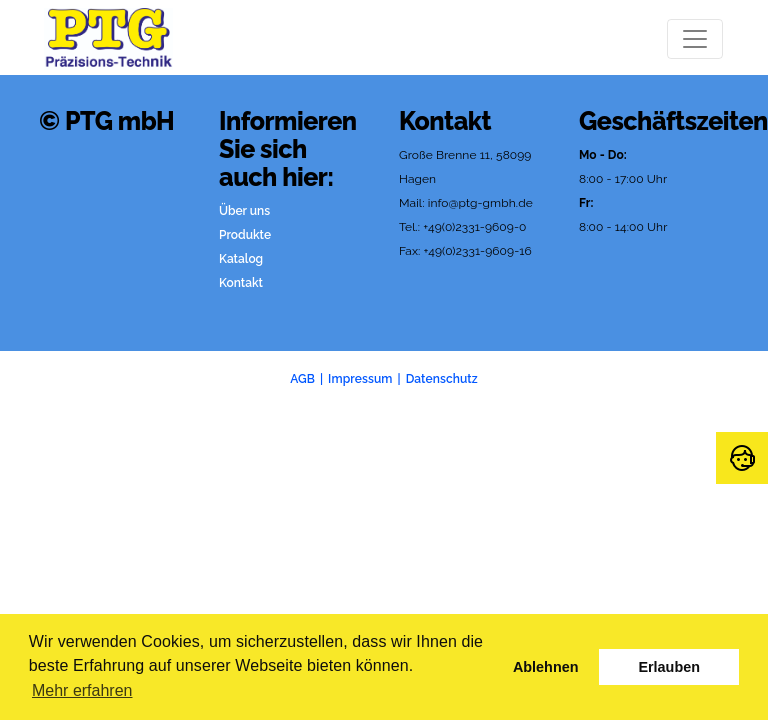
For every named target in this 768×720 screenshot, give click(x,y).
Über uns (244, 211)
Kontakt (241, 283)
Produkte (245, 235)
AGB (302, 379)
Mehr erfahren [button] (82, 690)
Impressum (360, 379)
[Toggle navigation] (695, 39)
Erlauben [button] (669, 667)
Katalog (241, 259)
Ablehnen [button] (546, 667)
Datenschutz (442, 379)
